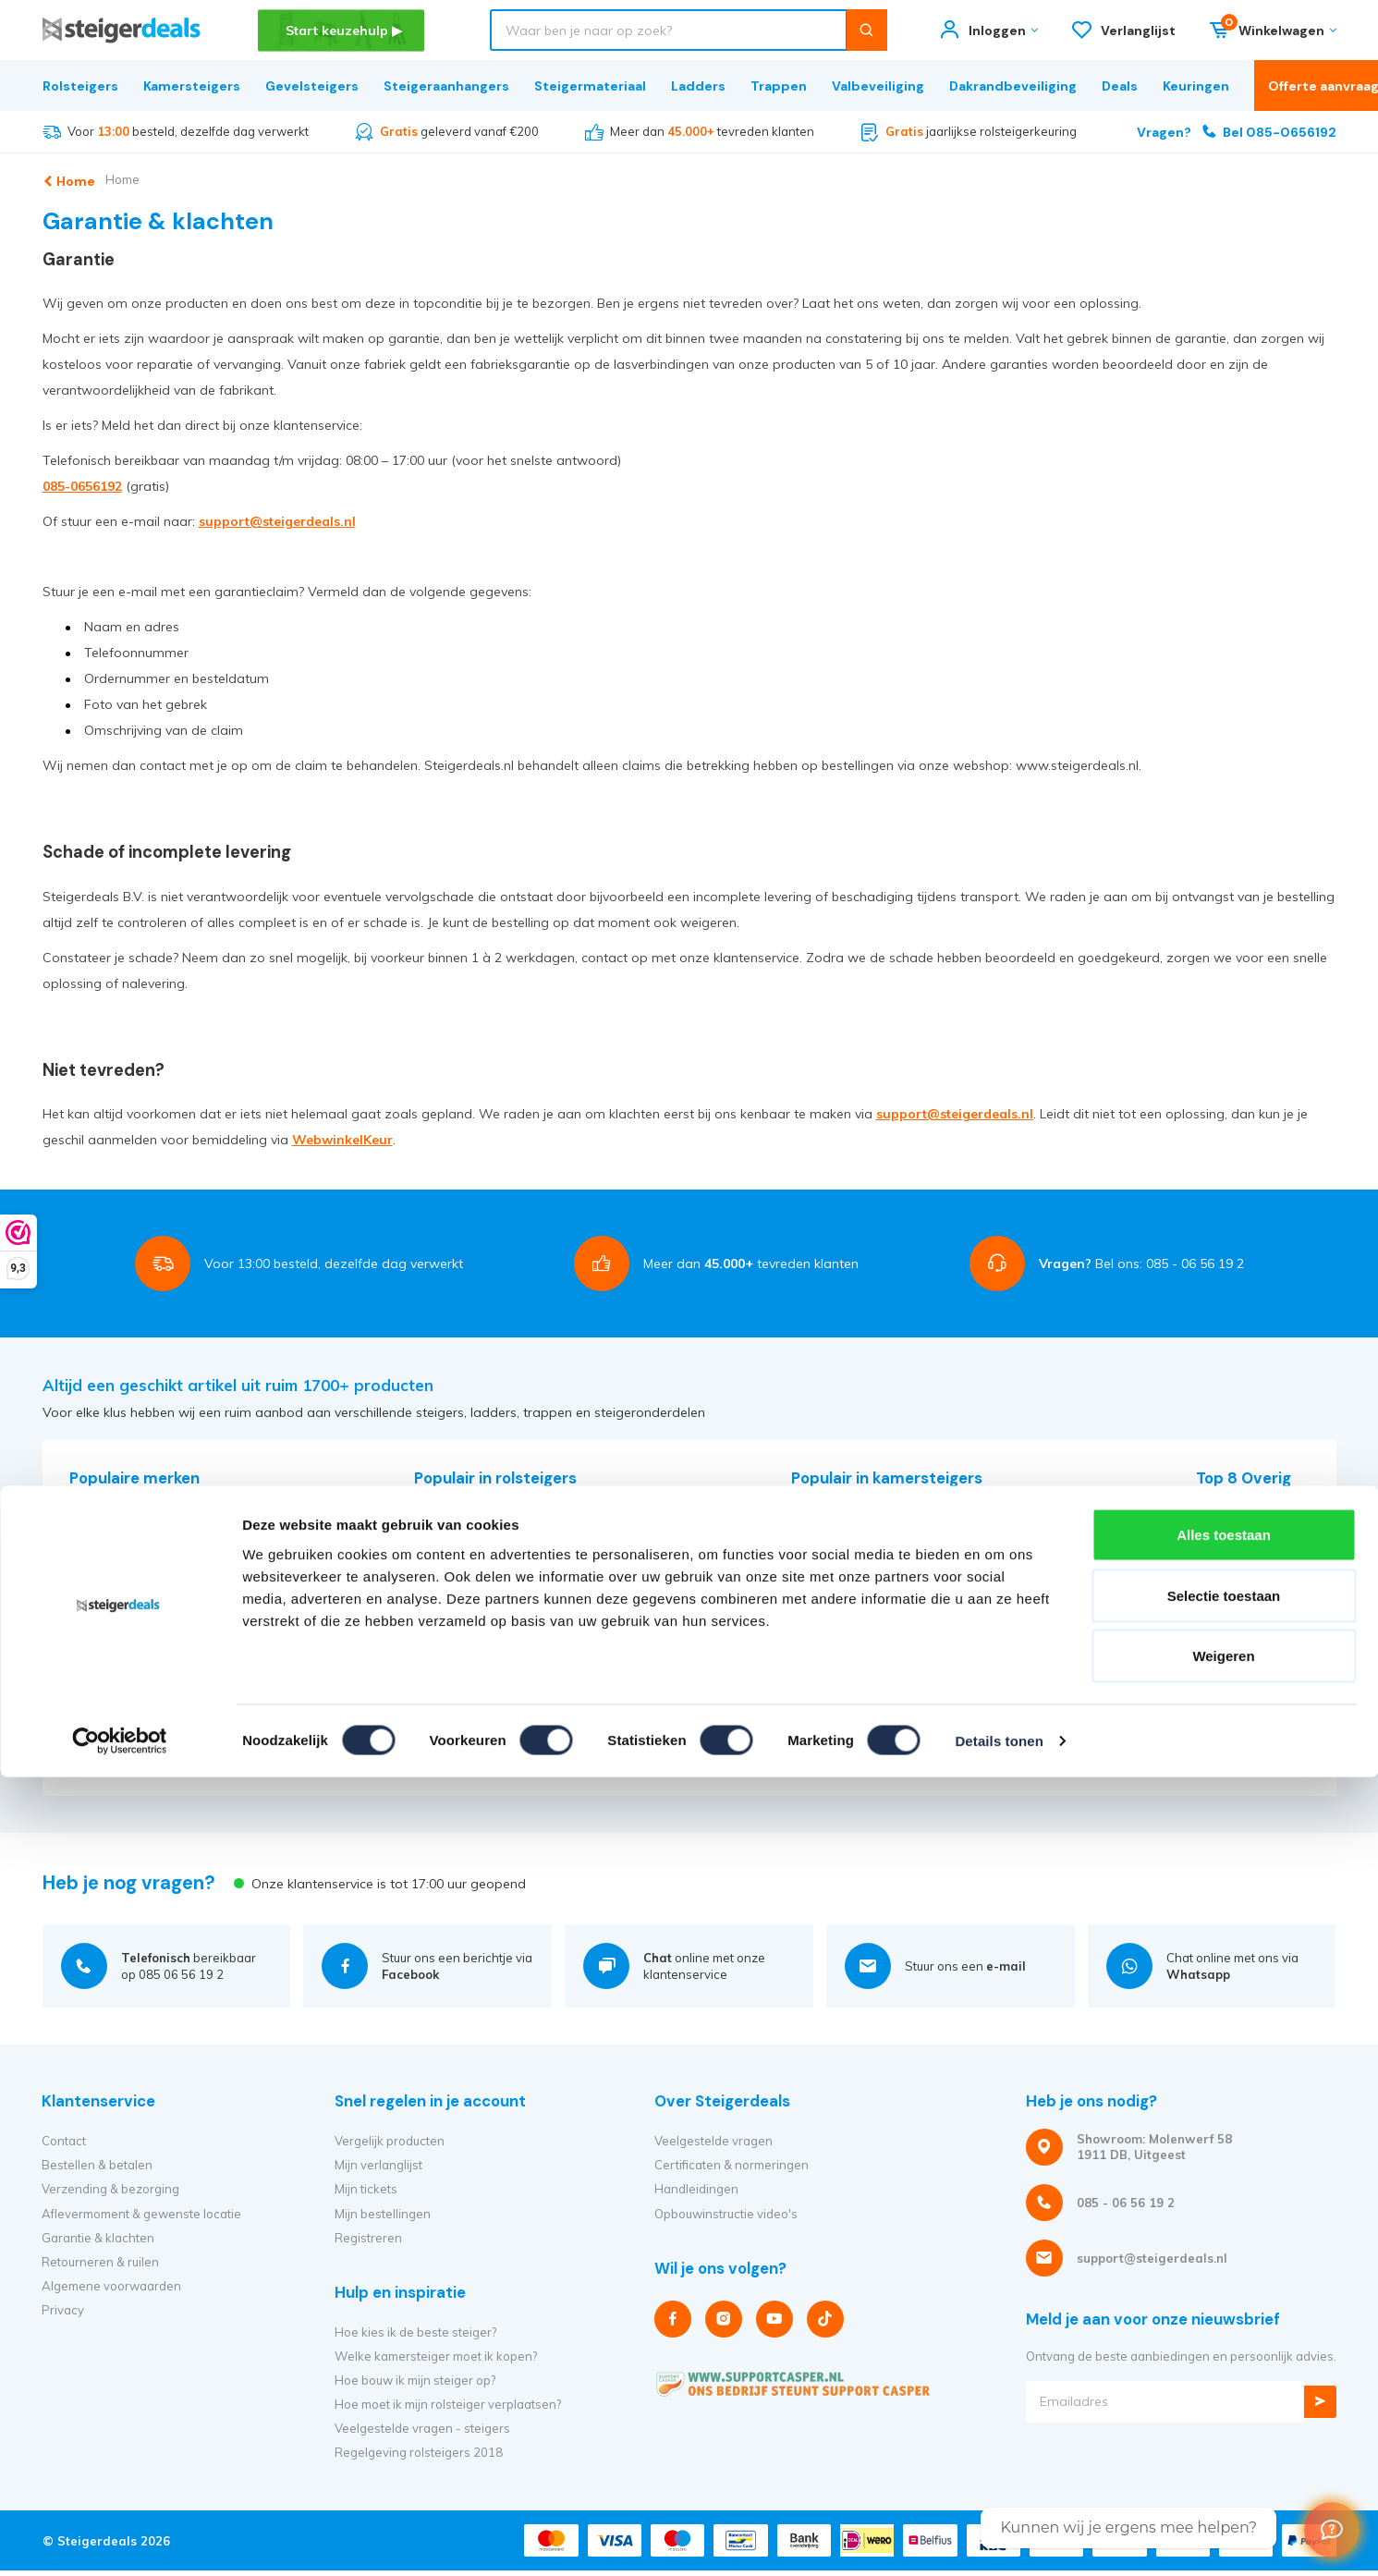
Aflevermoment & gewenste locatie (141, 2213)
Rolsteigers (80, 86)
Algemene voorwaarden (111, 2285)
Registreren (368, 2237)
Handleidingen (696, 2188)
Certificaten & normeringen (731, 2164)
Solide (87, 1677)
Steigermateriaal (590, 86)
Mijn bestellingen (383, 2213)
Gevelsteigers (312, 86)
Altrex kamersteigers (850, 1508)
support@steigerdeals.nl (277, 521)
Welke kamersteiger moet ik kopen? (436, 2356)
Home (146, 179)
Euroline (92, 1556)
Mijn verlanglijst (378, 2164)
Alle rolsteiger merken (477, 1629)
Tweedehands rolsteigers (487, 1605)
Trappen (778, 86)
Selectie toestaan (1224, 1838)
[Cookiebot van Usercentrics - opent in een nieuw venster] (120, 1983)
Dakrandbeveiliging (1013, 86)
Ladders (698, 86)
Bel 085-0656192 (1236, 131)
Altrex (86, 1508)
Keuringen (1196, 86)
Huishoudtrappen (1245, 1677)
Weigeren (1223, 1898)
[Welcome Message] (1332, 2530)
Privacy (63, 2309)
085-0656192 (82, 486)
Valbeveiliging (878, 86)
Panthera (96, 1629)
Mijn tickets (366, 2188)
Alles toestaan (1224, 1777)
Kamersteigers (191, 86)
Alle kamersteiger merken (864, 1580)
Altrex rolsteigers (463, 1508)
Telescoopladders (1247, 1629)
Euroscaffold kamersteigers (868, 1532)
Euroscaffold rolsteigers (481, 1532)
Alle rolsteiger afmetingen (487, 1653)
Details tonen (999, 1983)
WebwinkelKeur (342, 1139)
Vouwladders (1233, 1653)
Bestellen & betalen (97, 2164)
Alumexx (93, 1532)
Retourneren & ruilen (100, 2261)
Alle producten (455, 1677)
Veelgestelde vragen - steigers (422, 2428)
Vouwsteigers (830, 1556)
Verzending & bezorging (110, 2188)
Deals (1120, 86)
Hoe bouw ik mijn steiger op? (415, 2380)
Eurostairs (97, 1605)
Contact (64, 2140)
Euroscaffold (104, 1580)
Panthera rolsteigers (472, 1556)
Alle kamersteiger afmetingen (875, 1605)
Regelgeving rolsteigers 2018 (419, 2452)
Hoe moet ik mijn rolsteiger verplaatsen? (448, 2404)
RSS (81, 1653)
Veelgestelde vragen (713, 2140)
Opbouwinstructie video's (726, 2213)
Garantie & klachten (98, 2237)
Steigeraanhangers (446, 86)
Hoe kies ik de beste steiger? (415, 2332)
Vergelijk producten (390, 2140)
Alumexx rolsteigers (470, 1580)
